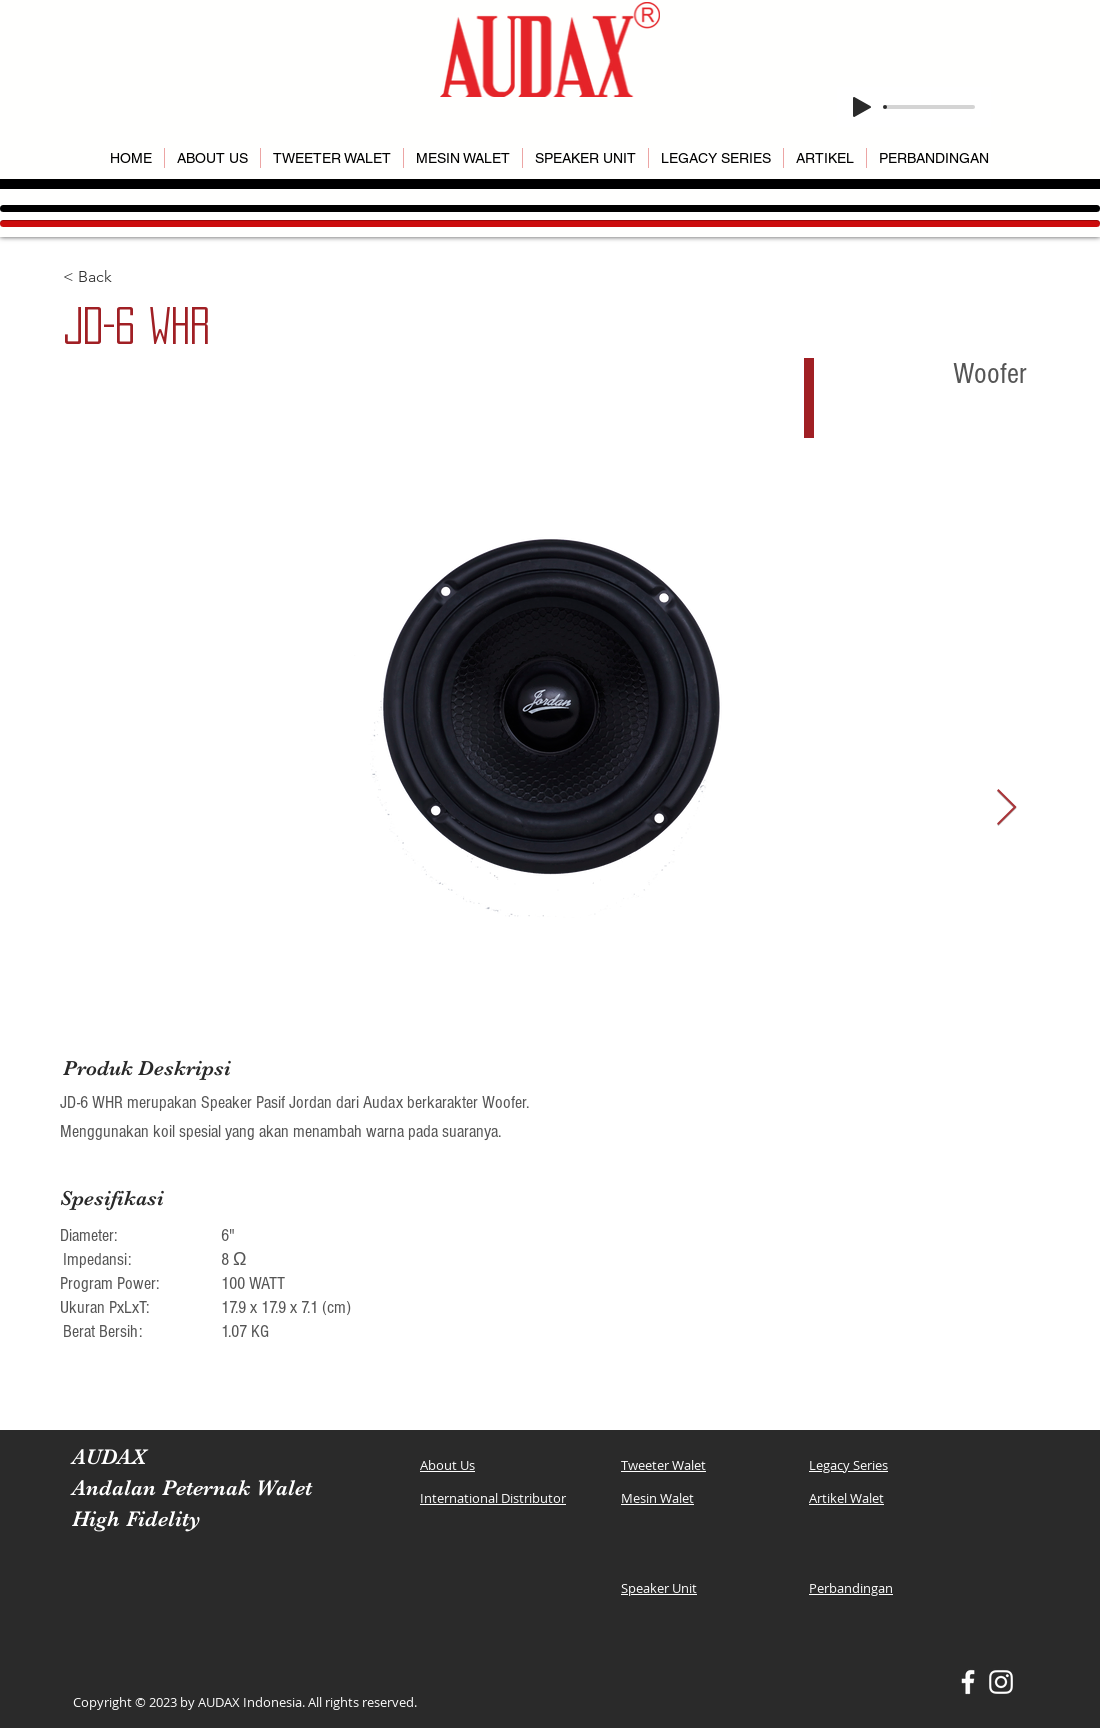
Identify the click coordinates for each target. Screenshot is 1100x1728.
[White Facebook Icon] (968, 1682)
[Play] (862, 107)
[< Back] (134, 277)
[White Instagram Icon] (1001, 1682)
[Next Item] (1006, 808)
